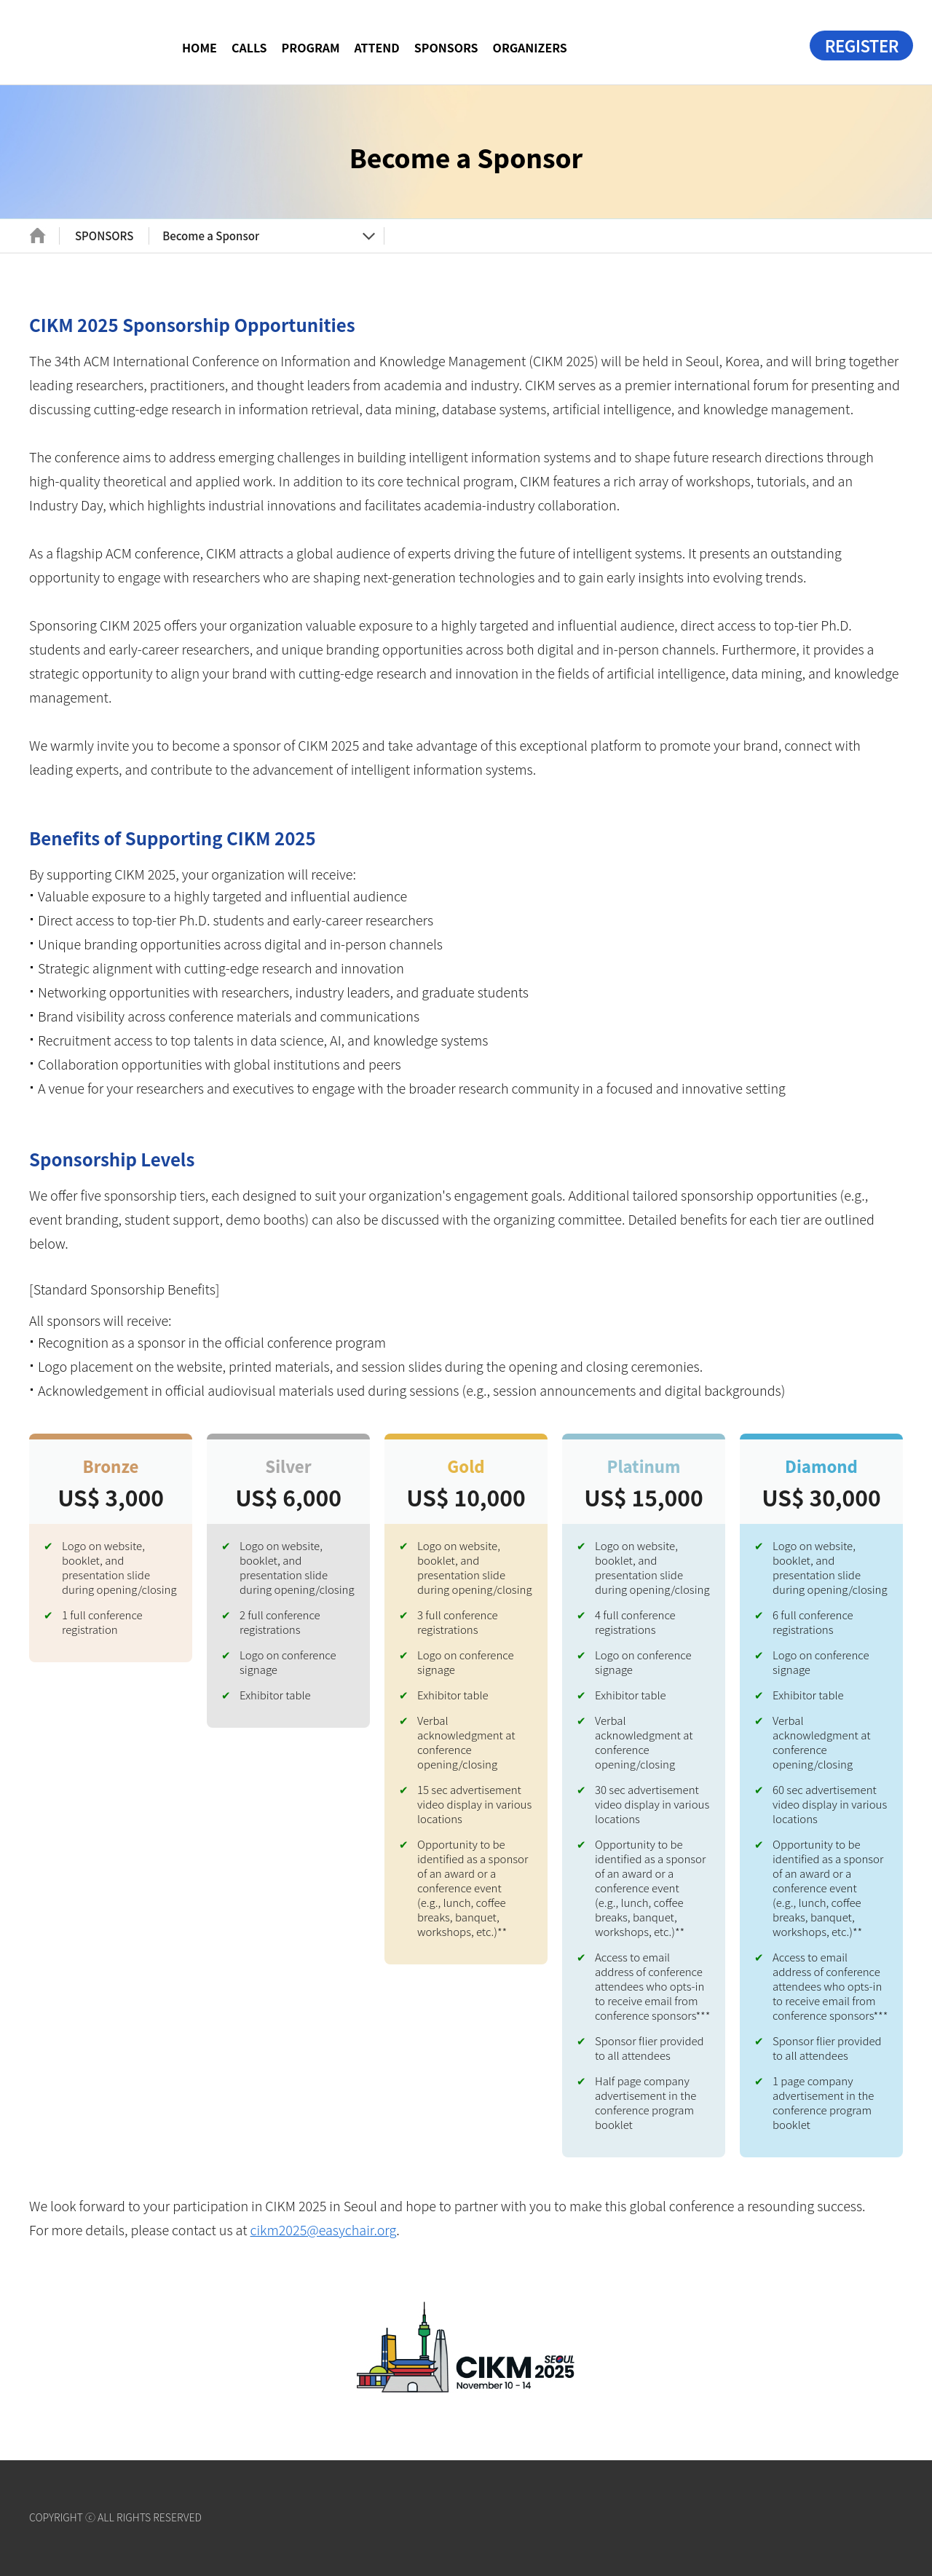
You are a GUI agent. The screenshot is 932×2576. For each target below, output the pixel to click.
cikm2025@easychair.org (323, 2229)
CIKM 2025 (95, 39)
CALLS (249, 47)
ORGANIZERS (530, 47)
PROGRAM (311, 47)
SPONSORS (446, 47)
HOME (199, 47)
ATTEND (377, 47)
